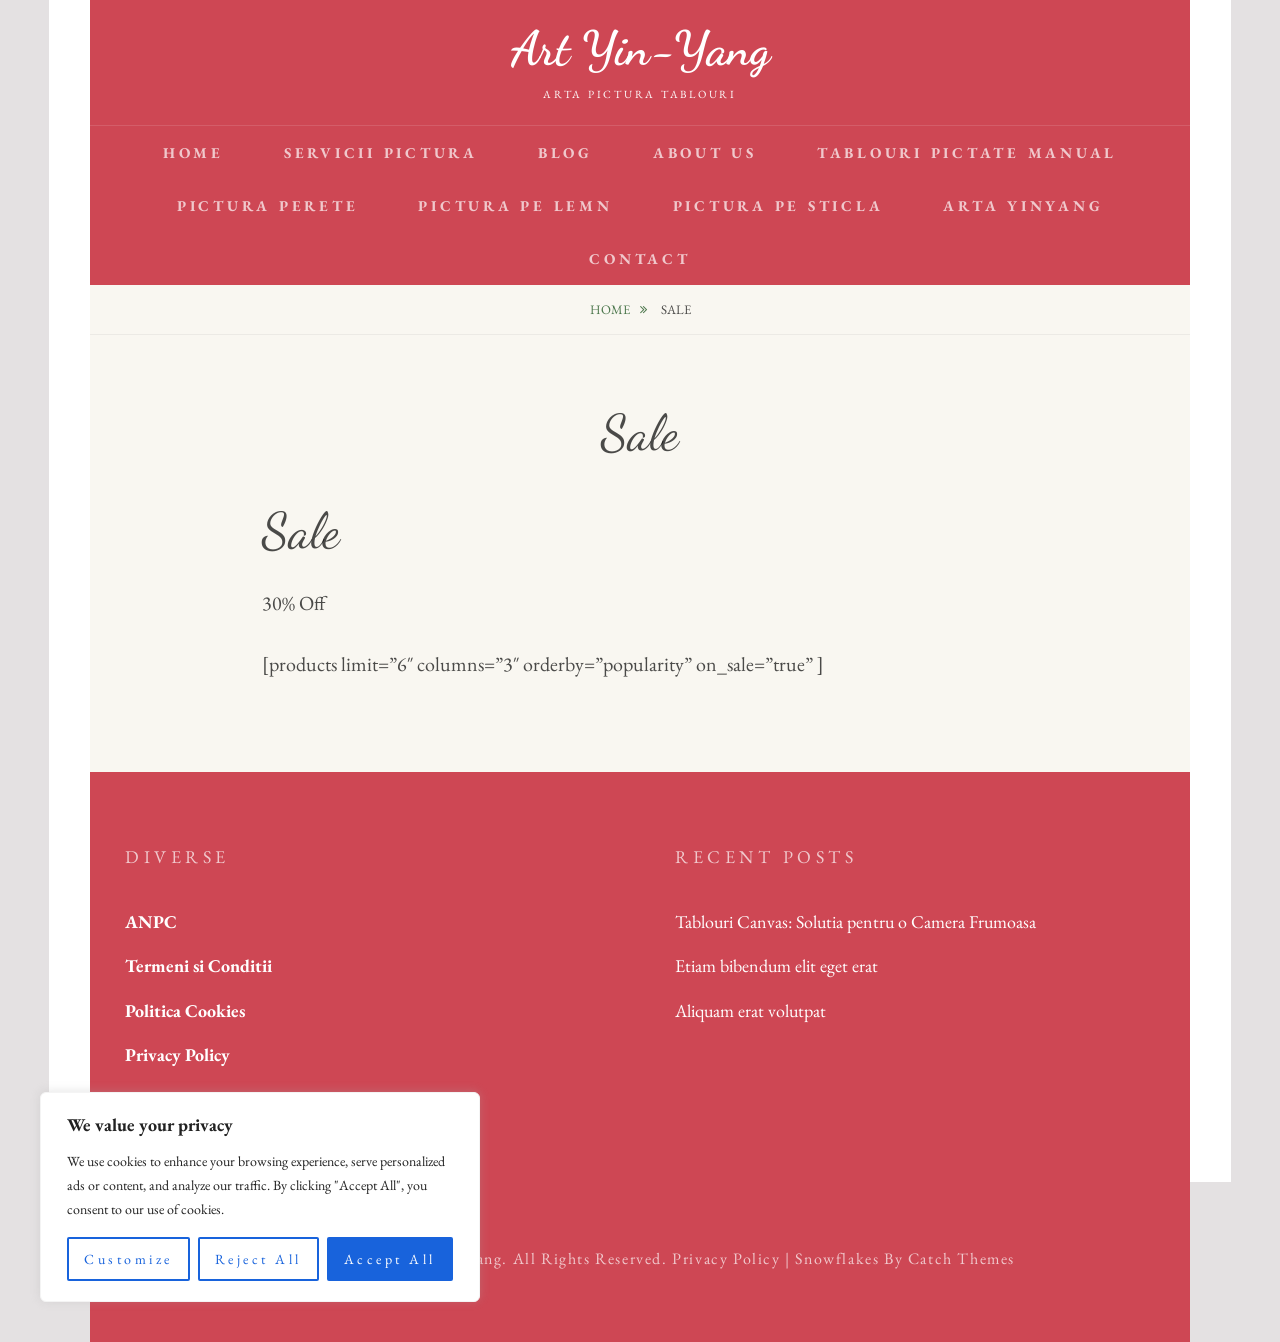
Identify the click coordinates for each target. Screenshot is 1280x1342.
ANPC (151, 921)
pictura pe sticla (778, 205)
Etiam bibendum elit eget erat (776, 965)
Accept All (390, 1259)
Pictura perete (268, 205)
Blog (565, 152)
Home (193, 152)
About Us (705, 152)
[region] (260, 1197)
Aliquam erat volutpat (750, 1010)
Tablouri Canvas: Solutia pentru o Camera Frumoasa (855, 921)
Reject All (258, 1259)
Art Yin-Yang (640, 48)
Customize (128, 1259)
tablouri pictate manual (967, 152)
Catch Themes (961, 1258)
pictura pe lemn (515, 205)
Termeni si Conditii (198, 965)
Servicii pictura (381, 152)
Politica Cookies (185, 1010)
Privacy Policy (726, 1258)
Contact (639, 258)
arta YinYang (1023, 205)
